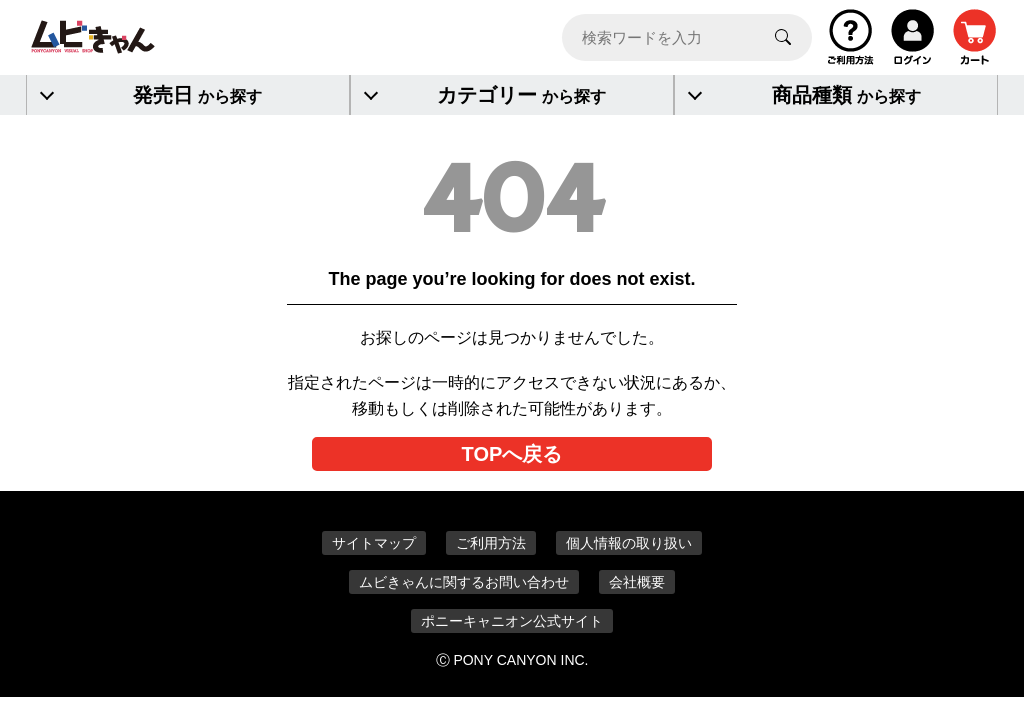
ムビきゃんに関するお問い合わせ (464, 582)
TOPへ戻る (512, 454)
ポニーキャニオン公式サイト (512, 621)
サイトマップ (374, 543)
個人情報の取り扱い (629, 543)
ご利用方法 (491, 543)
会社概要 (637, 582)
